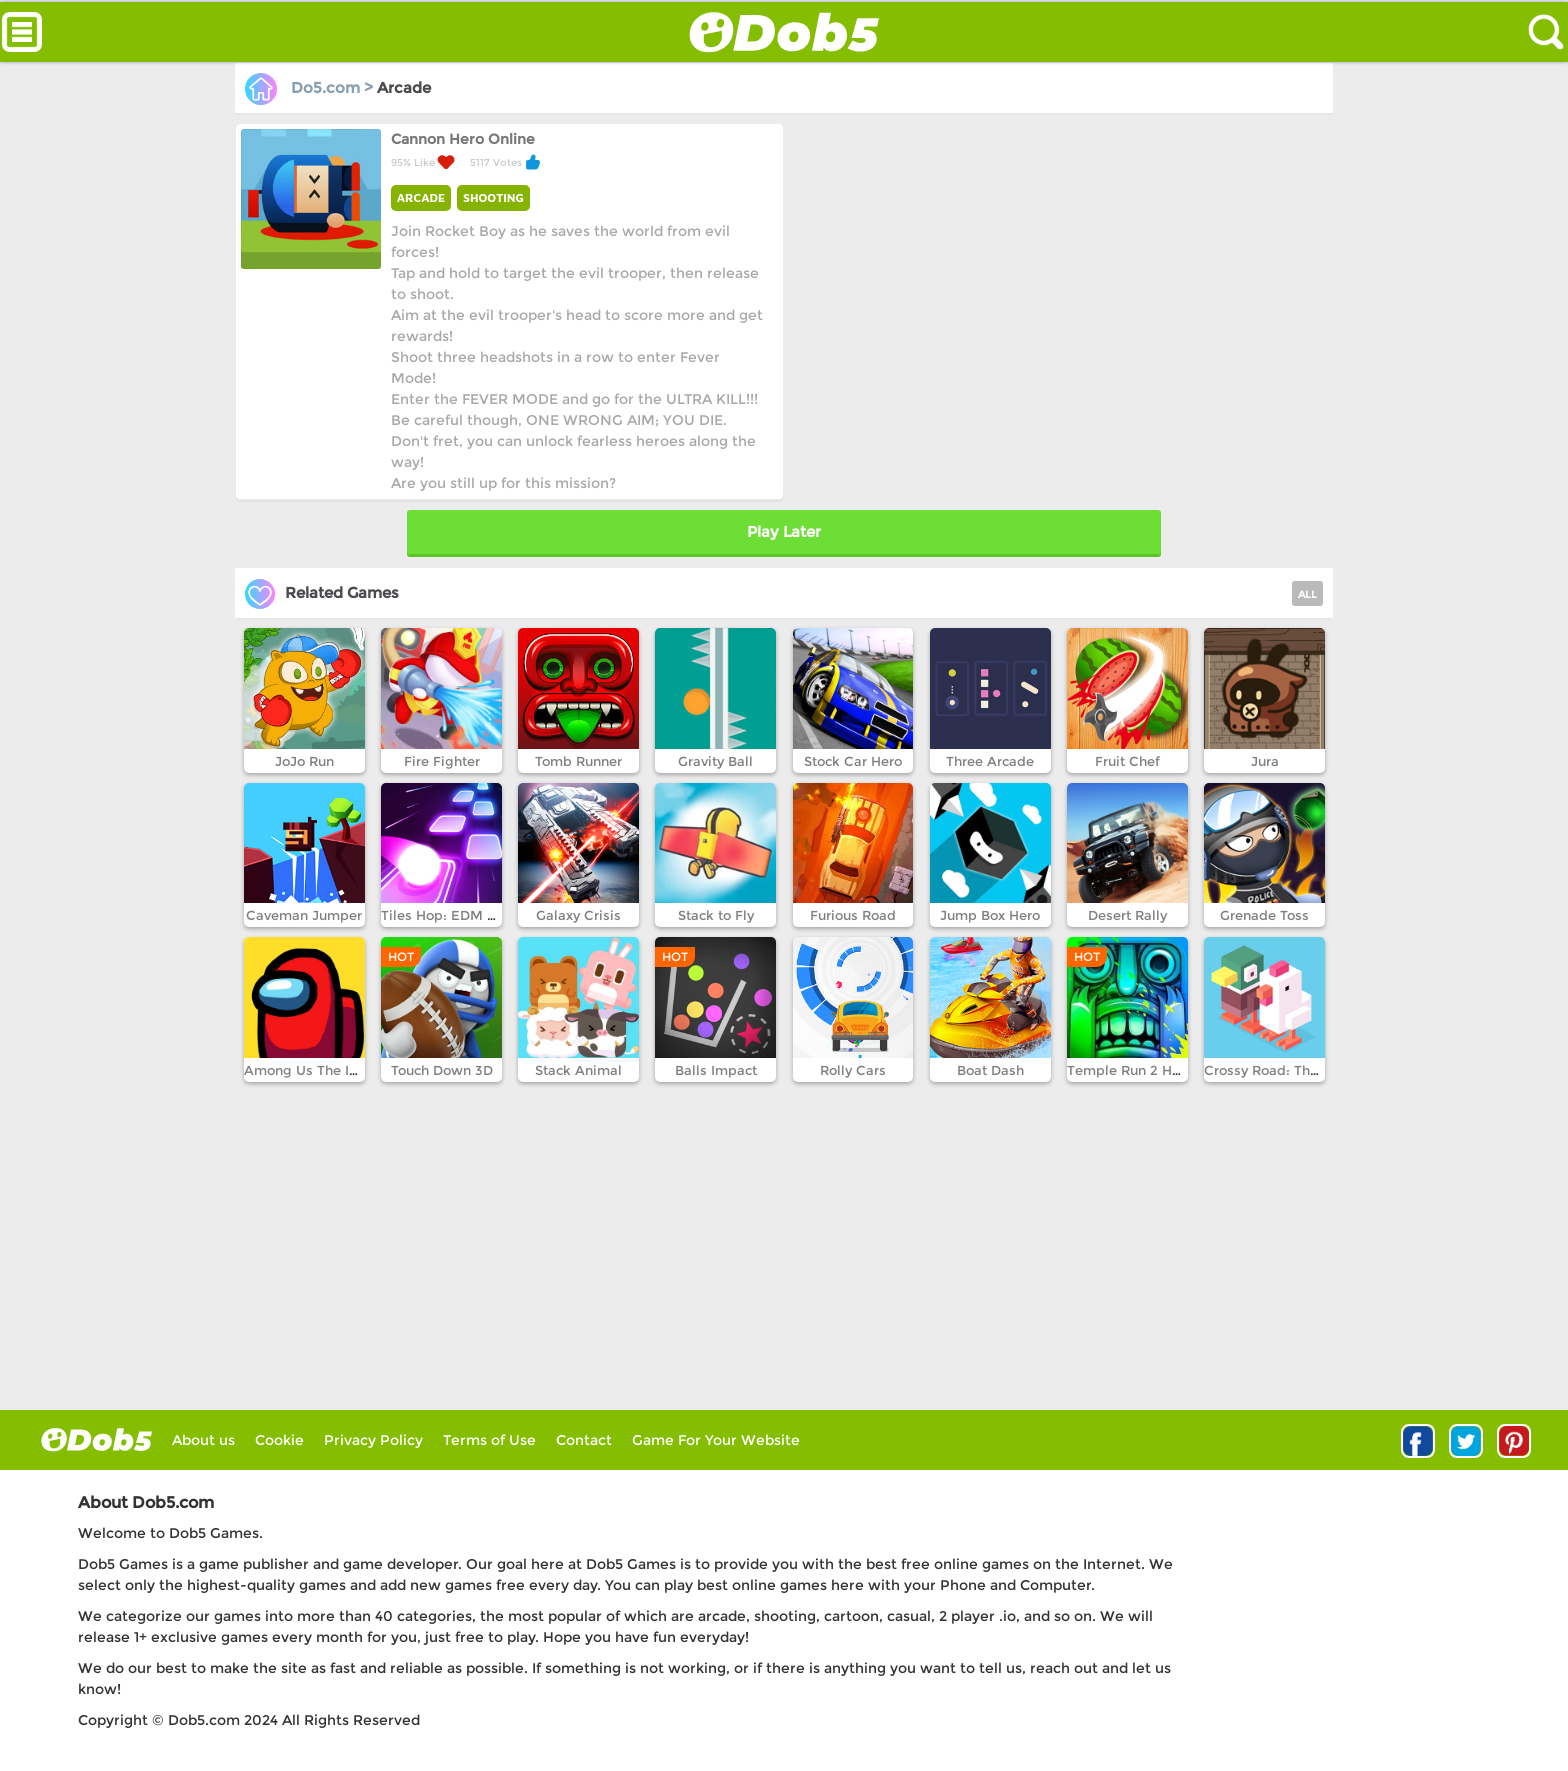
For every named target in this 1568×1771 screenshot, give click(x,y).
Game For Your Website (716, 1440)
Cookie (279, 1440)
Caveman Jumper (304, 915)
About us (203, 1440)
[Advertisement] (1055, 263)
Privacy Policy (373, 1440)
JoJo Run (304, 761)
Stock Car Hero (853, 761)
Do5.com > (311, 87)
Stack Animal (578, 1070)
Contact (584, 1440)
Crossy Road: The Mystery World (1311, 1070)
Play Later (784, 531)
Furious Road (853, 915)
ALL (1307, 594)
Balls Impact (716, 1070)
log (96, 1439)
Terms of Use (489, 1440)
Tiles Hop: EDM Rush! (452, 915)
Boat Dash (990, 1070)
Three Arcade (990, 761)
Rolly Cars (853, 1070)
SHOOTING (493, 197)
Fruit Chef (1127, 761)
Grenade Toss (1264, 915)
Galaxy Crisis (578, 915)
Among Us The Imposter (324, 1070)
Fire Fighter (442, 761)
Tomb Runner (578, 761)
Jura (1265, 761)
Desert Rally (1127, 915)
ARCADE (421, 197)
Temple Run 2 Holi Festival (1155, 1070)
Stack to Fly (716, 915)
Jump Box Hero (990, 915)
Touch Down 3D (442, 1070)
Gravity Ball (715, 761)
